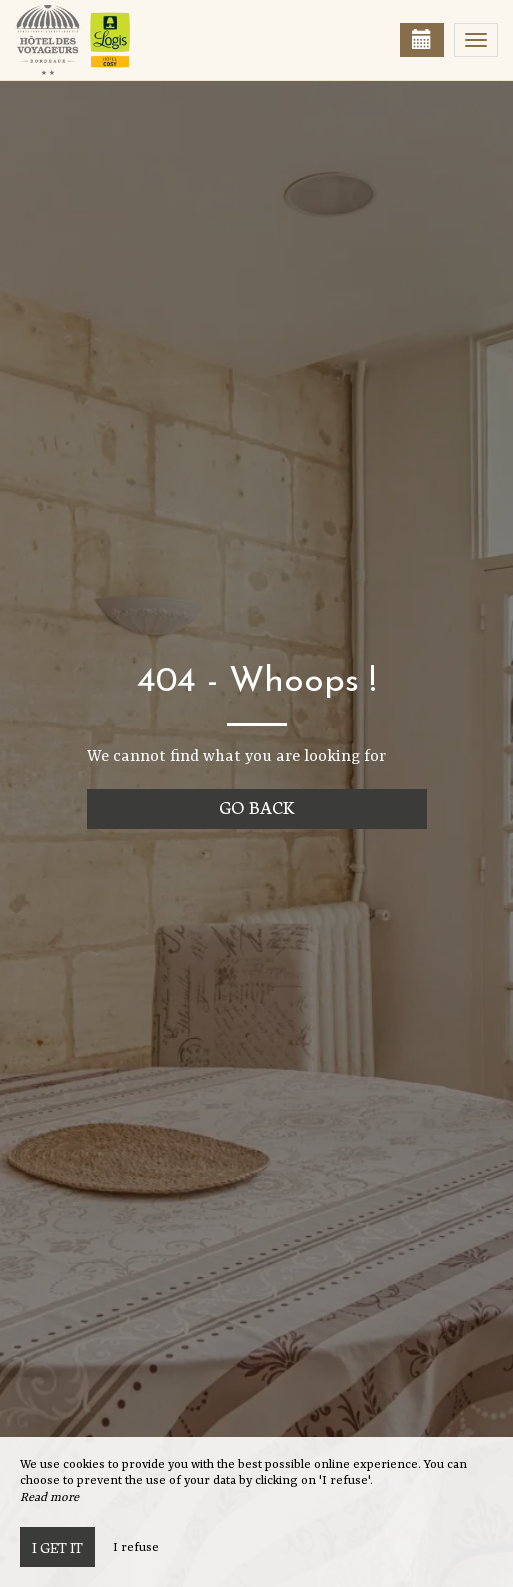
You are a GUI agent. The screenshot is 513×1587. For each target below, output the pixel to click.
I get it (57, 1547)
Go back (256, 806)
